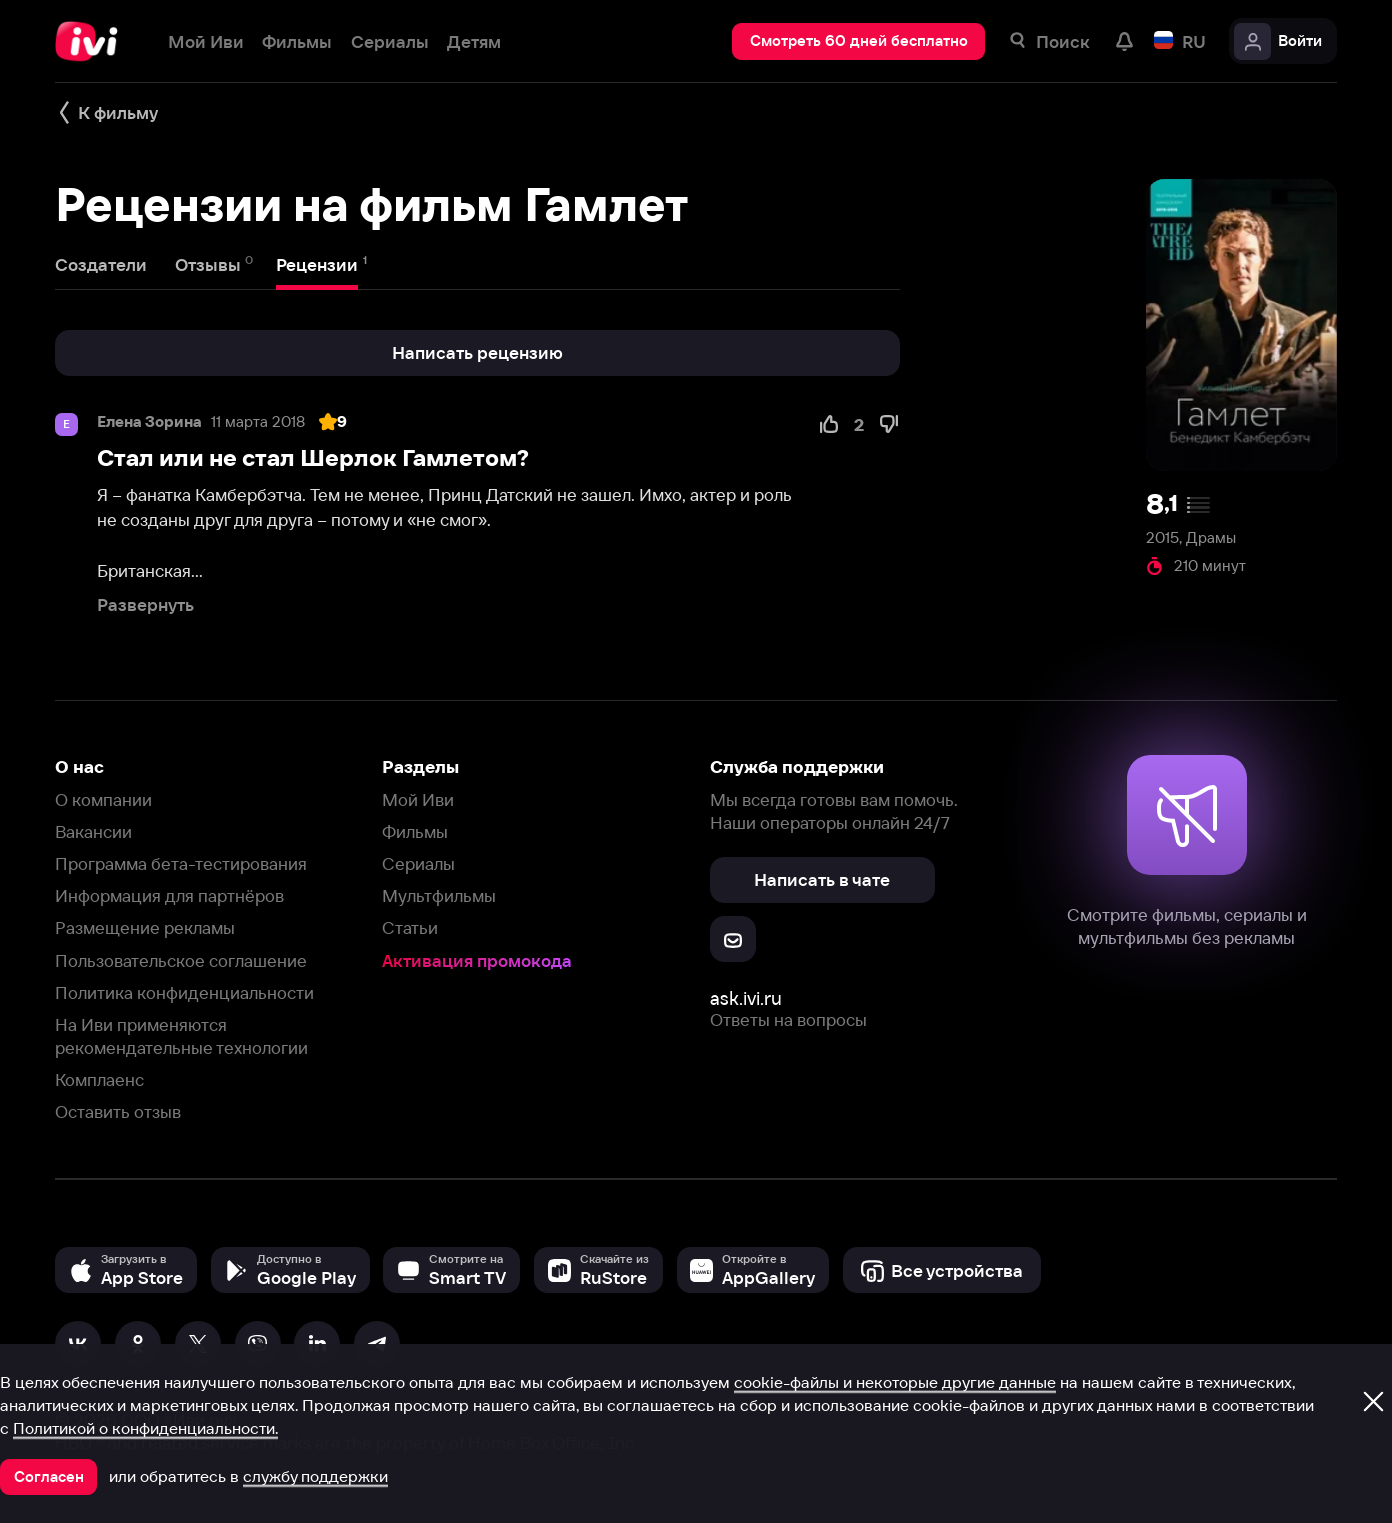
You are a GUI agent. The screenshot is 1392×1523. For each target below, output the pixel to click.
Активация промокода (477, 960)
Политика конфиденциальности (184, 992)
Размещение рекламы (145, 927)
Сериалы (418, 863)
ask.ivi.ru (746, 998)
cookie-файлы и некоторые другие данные (895, 1382)
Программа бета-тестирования (181, 863)
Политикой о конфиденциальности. (145, 1428)
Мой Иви (418, 799)
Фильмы (415, 831)
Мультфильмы (439, 895)
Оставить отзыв (118, 1111)
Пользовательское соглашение (181, 960)
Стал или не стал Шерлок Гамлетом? (313, 458)
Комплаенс (99, 1079)
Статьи (410, 927)
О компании (103, 799)
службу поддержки (315, 1476)
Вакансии (93, 831)
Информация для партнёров (169, 895)
